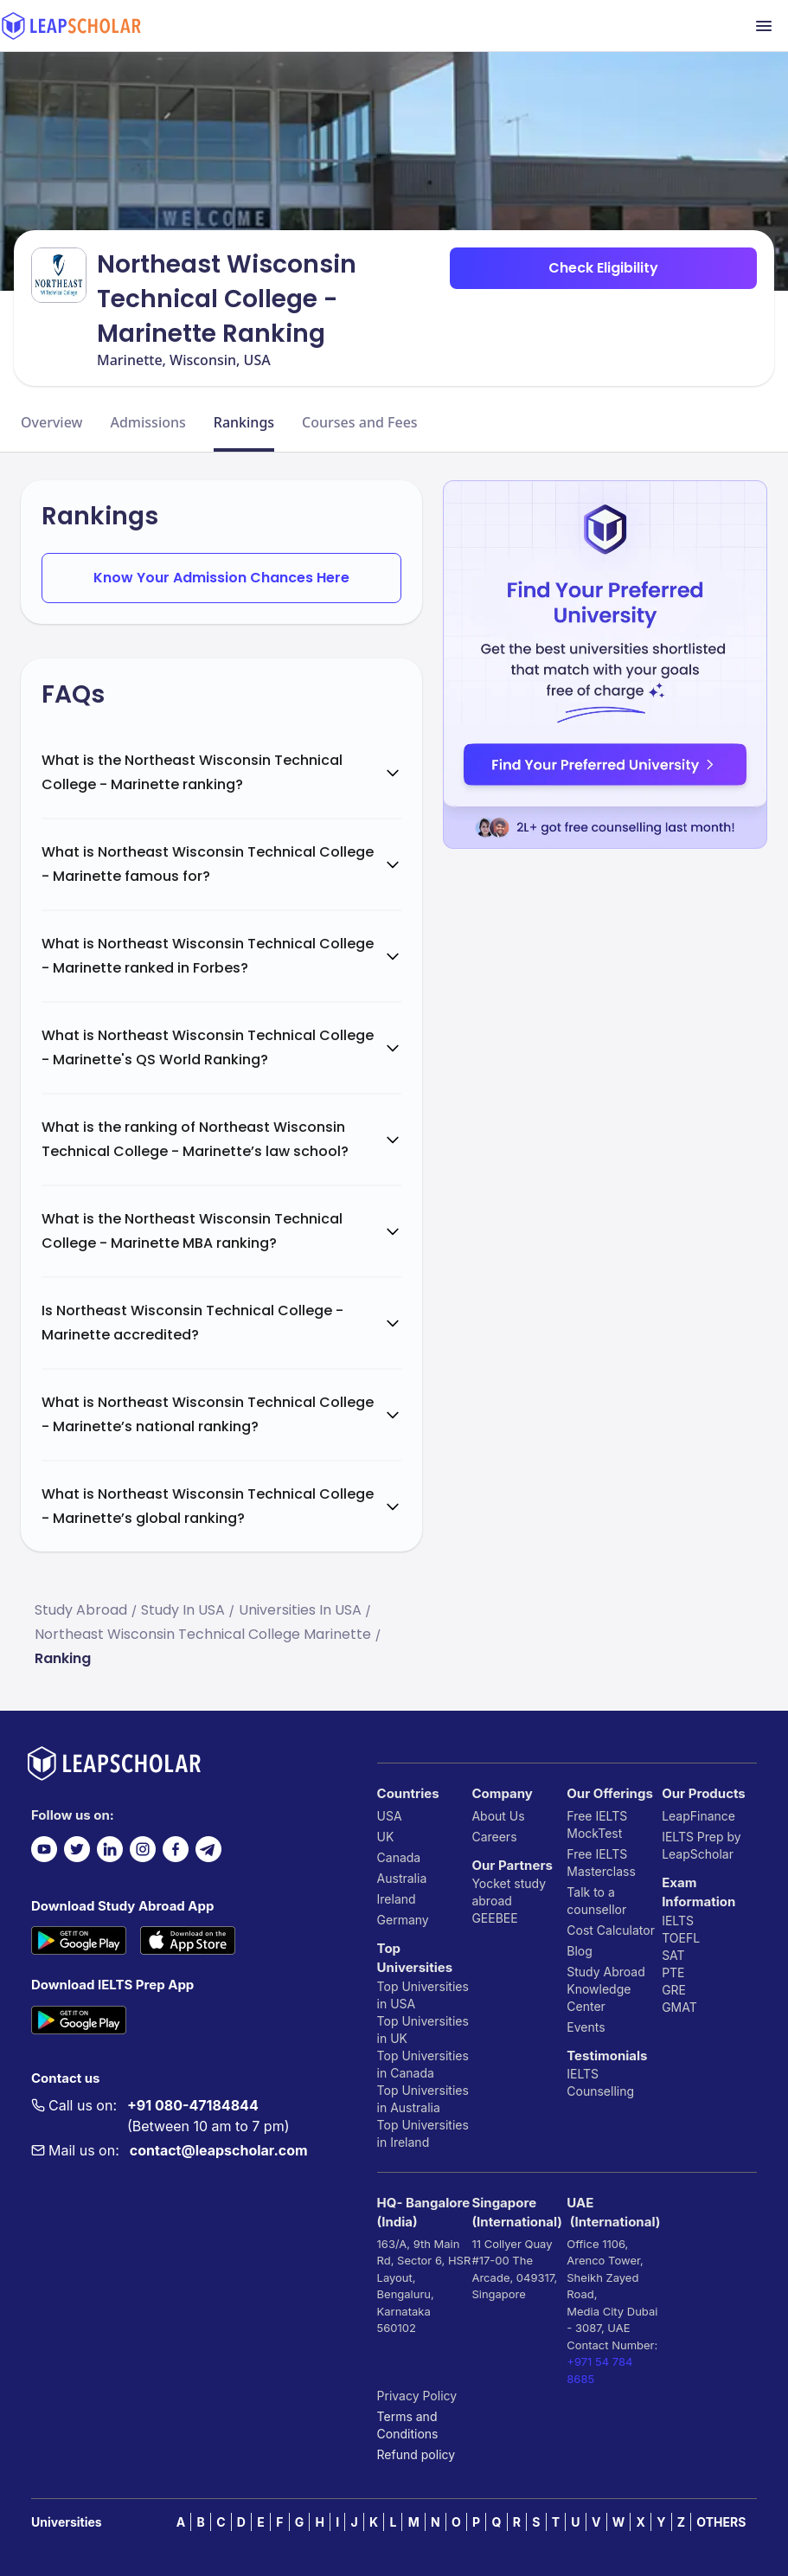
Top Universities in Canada (423, 2064)
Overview (51, 422)
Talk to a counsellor (596, 1901)
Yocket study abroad (508, 1892)
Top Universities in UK (423, 2030)
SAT (673, 1955)
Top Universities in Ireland (423, 2133)
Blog (580, 1950)
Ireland (396, 1899)
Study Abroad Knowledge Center (606, 1989)
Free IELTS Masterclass (601, 1863)
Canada (399, 1857)
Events (586, 2027)
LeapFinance (698, 1815)
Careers (493, 1836)
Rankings (244, 422)
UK (385, 1836)
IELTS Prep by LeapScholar (701, 1845)
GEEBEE (494, 1918)
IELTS (583, 2073)
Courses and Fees (360, 422)
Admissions (147, 422)
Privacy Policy (417, 2395)
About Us (497, 1815)
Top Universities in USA (423, 1995)
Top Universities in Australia (423, 2099)
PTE (673, 1972)
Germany (403, 1919)
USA (389, 1815)
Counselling (600, 2091)
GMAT (679, 2007)
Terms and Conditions (408, 2425)
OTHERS (721, 2522)
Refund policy (416, 2454)
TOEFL (681, 1937)
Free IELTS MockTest (597, 1824)
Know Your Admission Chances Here (221, 578)
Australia (402, 1878)
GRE (674, 1989)
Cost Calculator (611, 1930)
